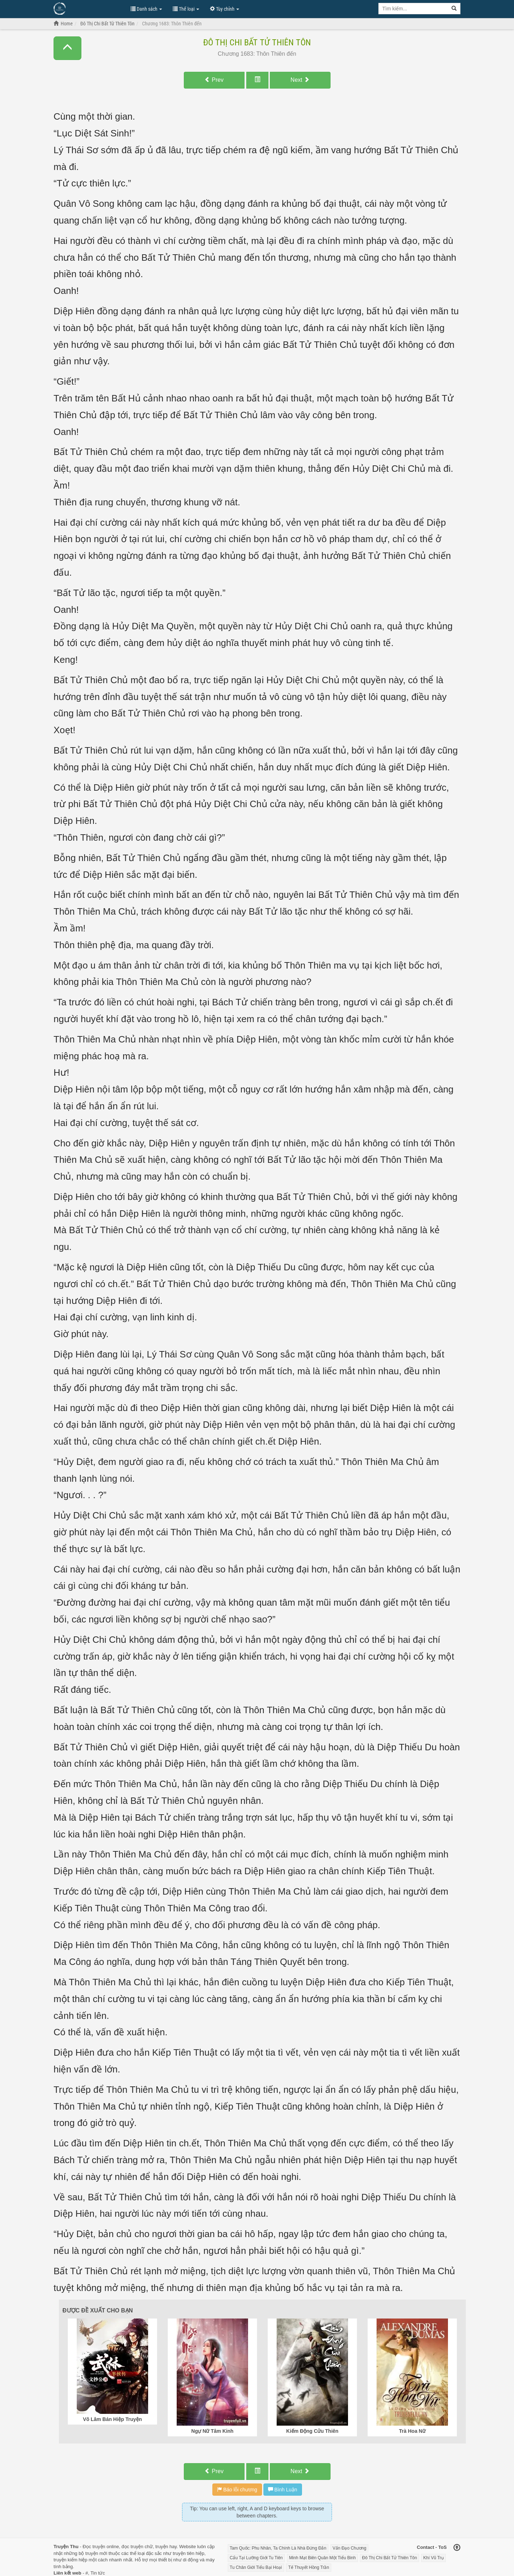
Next (300, 80)
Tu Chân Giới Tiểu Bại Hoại (256, 2567)
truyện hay (166, 2546)
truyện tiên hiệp (188, 2553)
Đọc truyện (93, 2546)
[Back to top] (456, 2548)
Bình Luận (282, 2489)
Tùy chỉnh (224, 9)
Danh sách (146, 9)
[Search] (454, 8)
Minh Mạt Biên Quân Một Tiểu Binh (322, 2557)
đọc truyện (132, 2546)
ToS (442, 2547)
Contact (425, 2547)
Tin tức (98, 2573)
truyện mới (96, 2553)
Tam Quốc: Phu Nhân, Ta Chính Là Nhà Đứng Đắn (278, 2548)
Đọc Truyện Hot (89, 8)
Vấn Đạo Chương (349, 2548)
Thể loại (186, 9)
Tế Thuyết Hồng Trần (308, 2567)
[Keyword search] (413, 8)
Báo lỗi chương (237, 2489)
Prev (214, 80)
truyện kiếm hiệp (70, 2559)
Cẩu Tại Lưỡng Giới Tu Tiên (256, 2557)
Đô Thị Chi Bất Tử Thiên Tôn (257, 42)
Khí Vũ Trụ (433, 2557)
